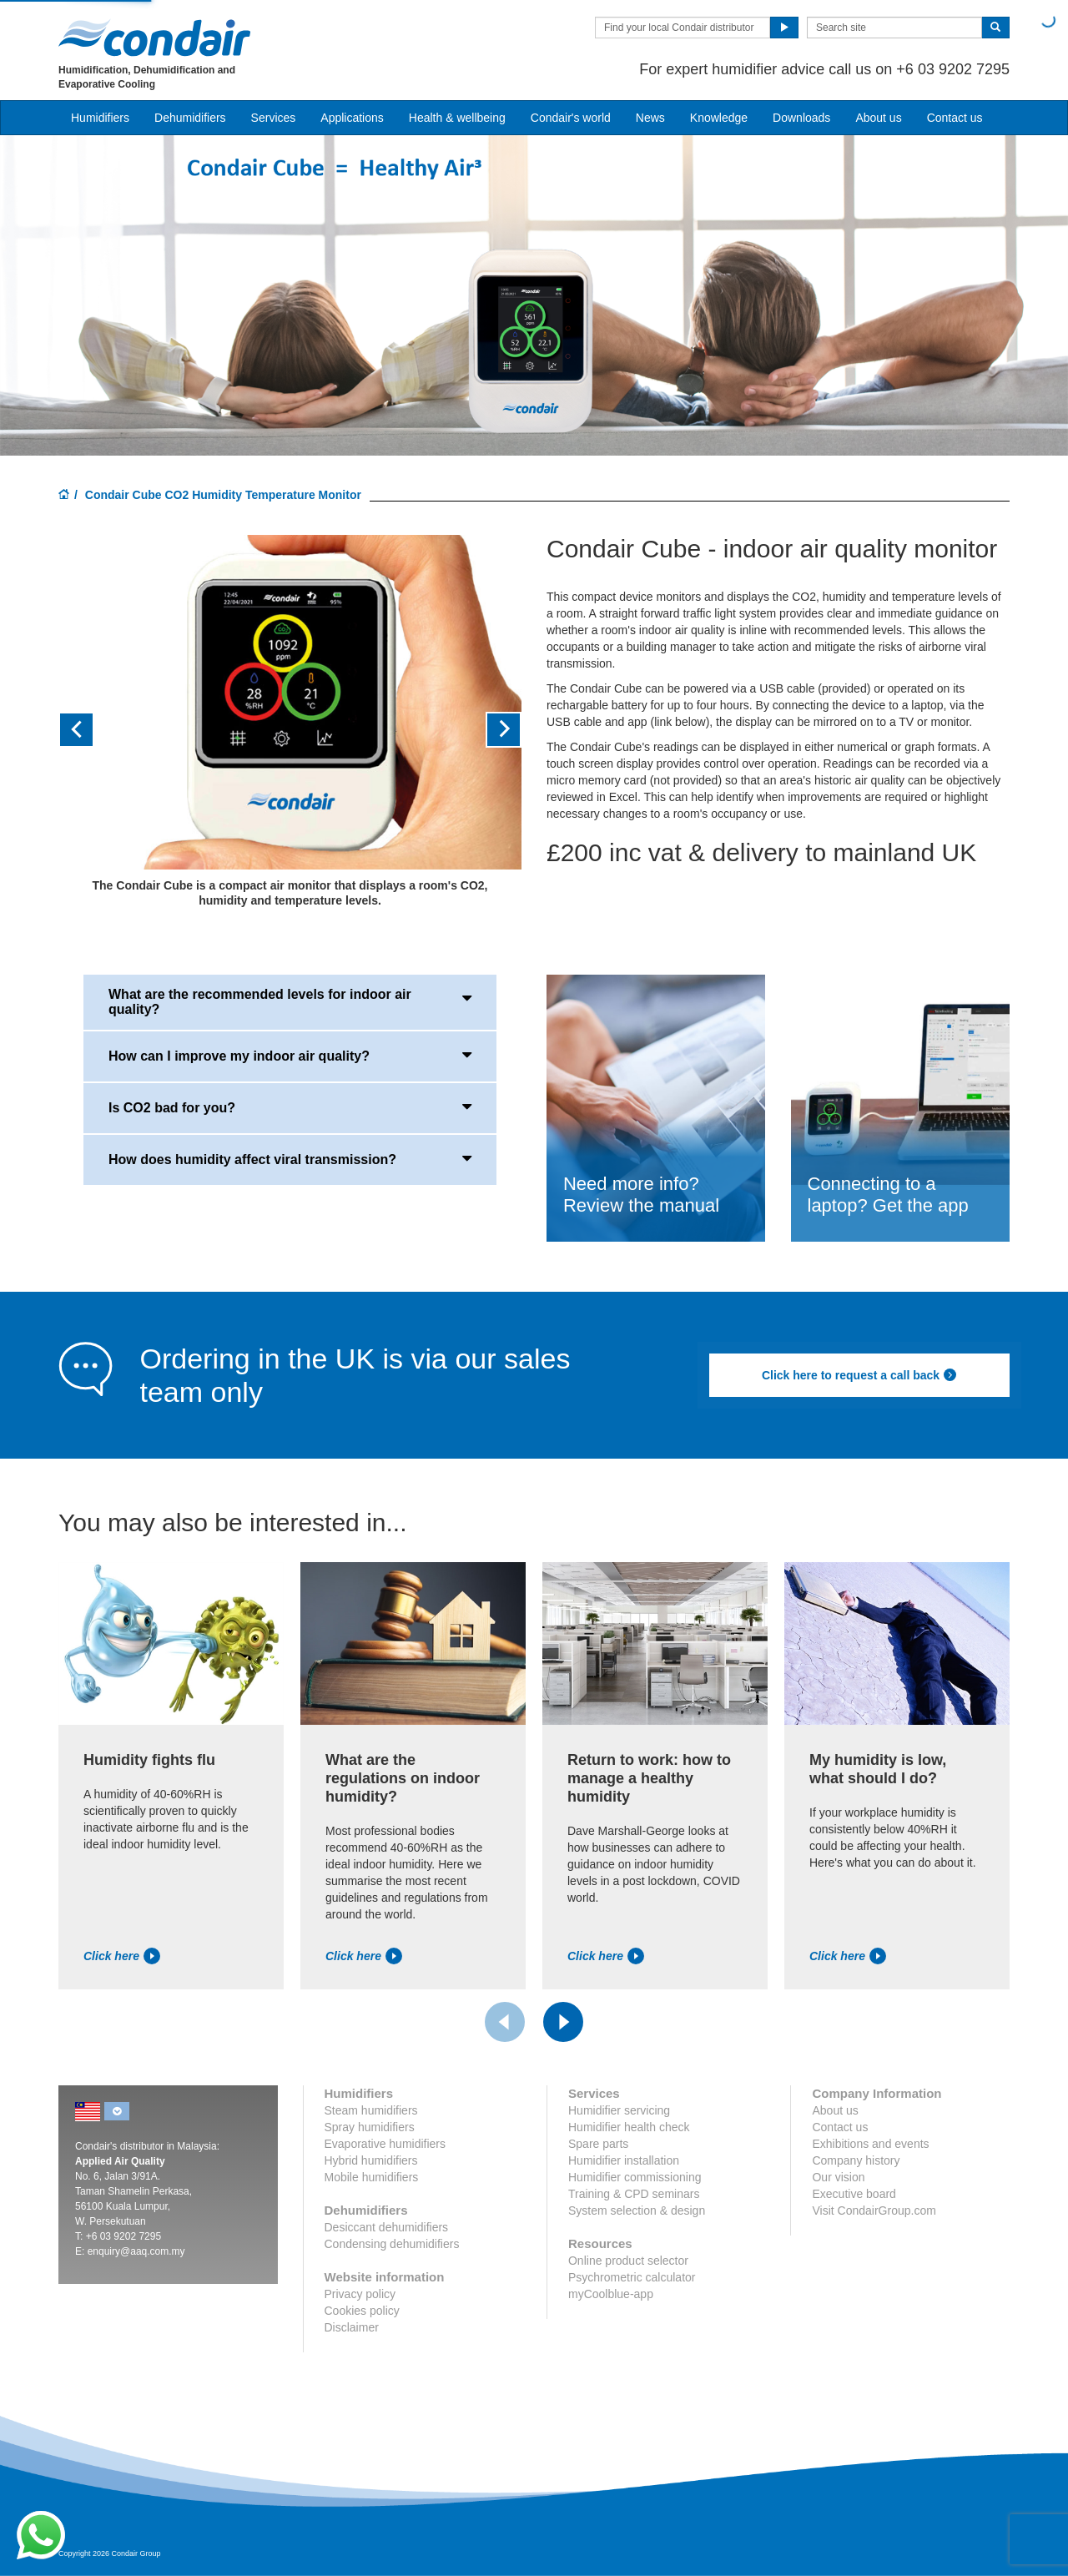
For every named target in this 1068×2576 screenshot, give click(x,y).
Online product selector (628, 2260)
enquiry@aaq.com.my (136, 2251)
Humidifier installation (623, 2160)
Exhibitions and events (870, 2143)
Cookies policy (362, 2310)
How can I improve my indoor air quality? (289, 1054)
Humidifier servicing (619, 2110)
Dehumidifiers (190, 117)
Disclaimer (352, 2327)
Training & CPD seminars (633, 2193)
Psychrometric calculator (632, 2277)
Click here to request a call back (859, 1375)
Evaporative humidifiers (385, 2143)
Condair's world (571, 117)
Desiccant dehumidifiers (387, 2227)
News (650, 117)
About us (878, 117)
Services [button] (273, 117)
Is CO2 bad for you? (289, 1106)
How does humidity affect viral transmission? (289, 1158)
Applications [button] (352, 117)
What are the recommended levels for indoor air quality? (289, 1001)
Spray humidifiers (370, 2127)
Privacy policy (360, 2294)
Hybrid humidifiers (371, 2160)
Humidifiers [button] (100, 117)
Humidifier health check (629, 2127)
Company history (855, 2160)
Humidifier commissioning (635, 2177)
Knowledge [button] (719, 117)
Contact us (955, 117)
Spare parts (598, 2143)
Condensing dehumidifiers (392, 2244)
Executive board (853, 2193)
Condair (154, 37)
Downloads (801, 117)
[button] (93, 730)
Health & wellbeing (457, 117)
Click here (121, 1956)
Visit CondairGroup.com (873, 2210)
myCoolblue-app (610, 2294)
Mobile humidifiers (372, 2177)
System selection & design (636, 2210)
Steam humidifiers (371, 2110)
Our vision (838, 2177)
